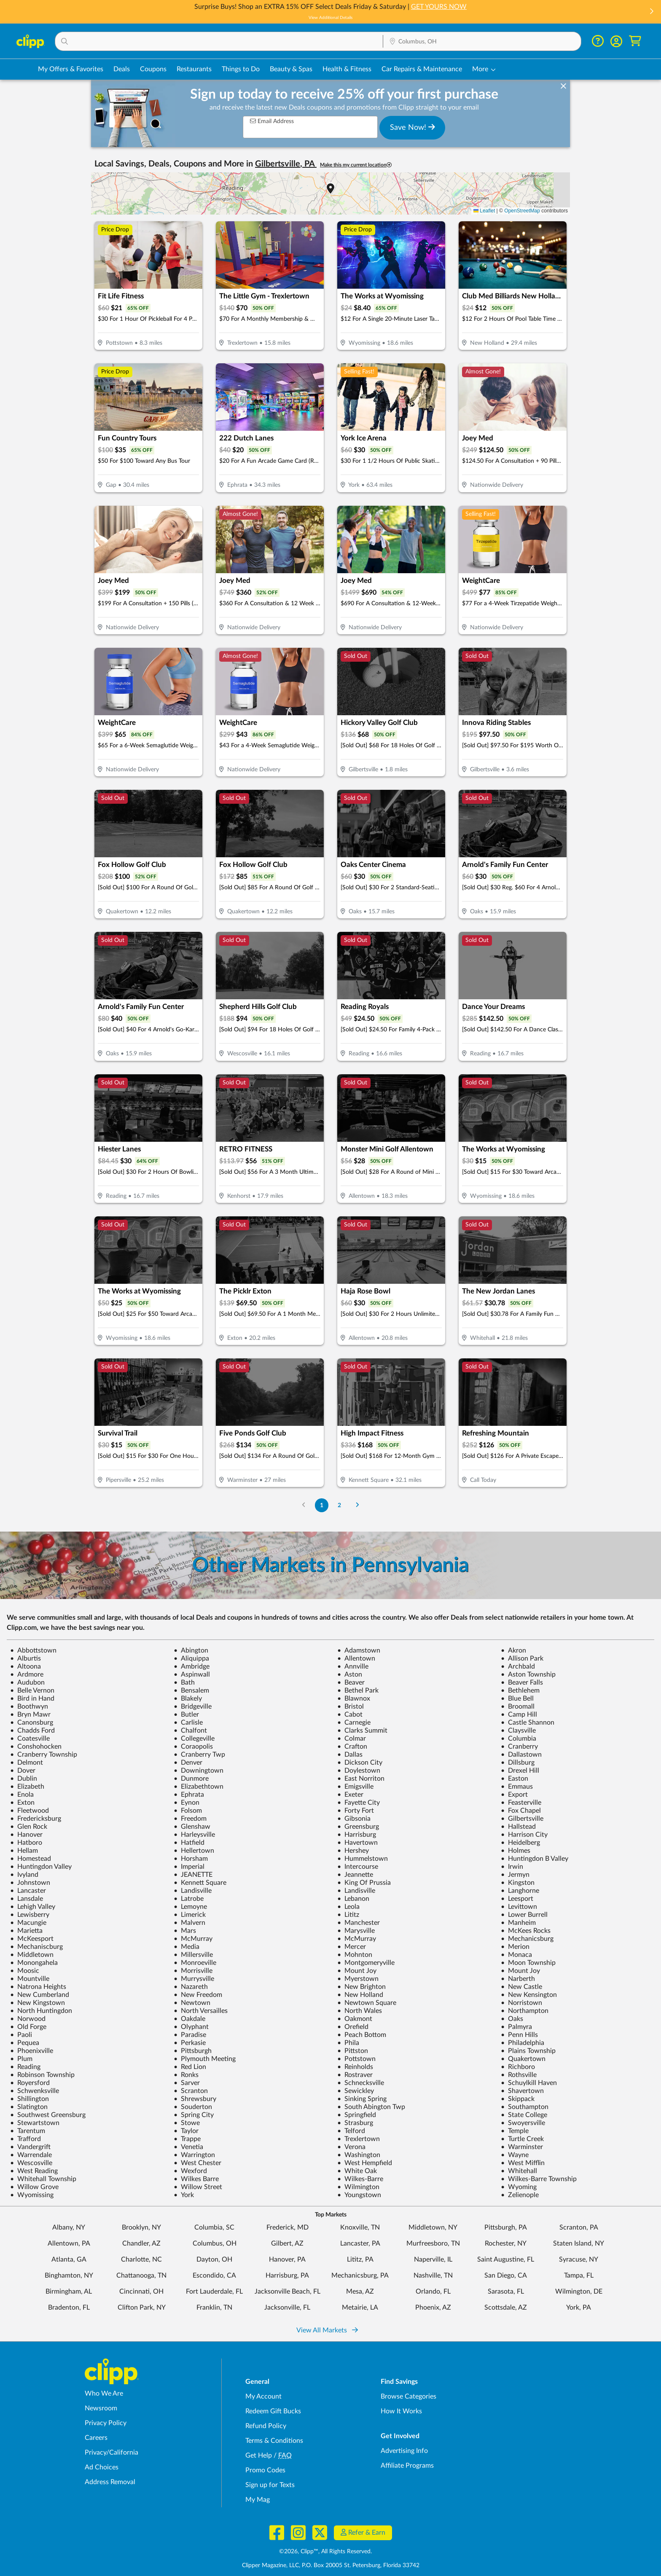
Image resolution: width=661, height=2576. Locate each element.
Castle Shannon (527, 1722)
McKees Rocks (526, 1930)
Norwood (28, 2018)
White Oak (357, 2171)
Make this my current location (356, 165)
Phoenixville (31, 2050)
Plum (21, 2058)
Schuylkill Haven (529, 2083)
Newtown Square (366, 2002)
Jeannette (355, 1874)
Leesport (517, 1898)
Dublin (23, 1778)
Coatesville (30, 1738)
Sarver (187, 2083)
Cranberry (519, 1746)
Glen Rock (28, 1826)
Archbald (518, 1666)
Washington (358, 2155)
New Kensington (529, 1994)
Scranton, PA (578, 2227)
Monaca (516, 1954)
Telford (351, 2131)
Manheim (518, 1922)
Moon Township (528, 1962)
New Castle (521, 1986)
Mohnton (354, 1954)
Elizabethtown (198, 1786)
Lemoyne (190, 1906)
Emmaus (517, 1786)
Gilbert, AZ (287, 2243)
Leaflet (484, 211)
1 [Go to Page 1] (321, 1505)
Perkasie (190, 2042)
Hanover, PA (287, 2259)
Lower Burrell (524, 1914)
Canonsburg (31, 1722)
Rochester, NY (506, 2243)
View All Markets (327, 2330)
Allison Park (522, 1658)
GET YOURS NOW (439, 6)
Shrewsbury (195, 2099)
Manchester (358, 1922)
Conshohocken (36, 1746)
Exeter (350, 1794)
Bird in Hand (32, 1698)
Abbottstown (33, 1650)
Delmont (26, 1762)
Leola (348, 1906)
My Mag (257, 2499)
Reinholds (355, 2066)
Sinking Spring (362, 2099)
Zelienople (520, 2195)
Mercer (351, 1946)
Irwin (512, 1866)
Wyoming (519, 2187)
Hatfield (189, 1842)
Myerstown (358, 1978)
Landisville (193, 1890)
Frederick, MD (287, 2227)
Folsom (188, 1810)
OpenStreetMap (522, 211)
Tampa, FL (579, 2275)
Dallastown (521, 1754)
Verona (351, 2147)
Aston (349, 1674)
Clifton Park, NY (142, 2307)
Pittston (352, 2050)
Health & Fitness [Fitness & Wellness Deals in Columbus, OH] (346, 69)
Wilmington (358, 2187)
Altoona (25, 1666)
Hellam (24, 1850)
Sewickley (355, 2091)
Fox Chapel (521, 1810)
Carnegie (354, 1722)
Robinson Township (42, 2075)
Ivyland (24, 1874)
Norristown (521, 2002)
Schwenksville (34, 2091)
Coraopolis (193, 1746)
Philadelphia (522, 2042)
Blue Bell (517, 1698)
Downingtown (198, 1770)
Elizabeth (27, 1786)
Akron (513, 1650)
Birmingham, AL (69, 2291)
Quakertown (523, 2058)
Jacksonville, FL (287, 2307)
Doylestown (358, 1770)
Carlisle (188, 1722)
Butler (186, 1714)
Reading (25, 2066)
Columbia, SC (214, 2227)
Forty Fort (355, 1810)
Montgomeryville (366, 1962)
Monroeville (195, 1962)
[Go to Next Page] (357, 1505)
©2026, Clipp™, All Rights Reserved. (325, 2552)
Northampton (524, 2010)
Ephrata (189, 1794)
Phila (348, 2042)
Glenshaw (192, 1826)
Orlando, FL (433, 2291)
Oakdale (189, 2018)
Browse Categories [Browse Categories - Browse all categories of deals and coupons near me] (408, 2396)
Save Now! (412, 127)
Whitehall (519, 2171)
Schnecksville (360, 2083)
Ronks (186, 2075)
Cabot (350, 1714)
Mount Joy (356, 1970)
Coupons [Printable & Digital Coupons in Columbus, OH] (153, 69)
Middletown (32, 1954)
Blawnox (353, 1698)
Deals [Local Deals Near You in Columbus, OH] (121, 69)
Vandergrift (30, 2147)
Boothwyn (29, 1706)
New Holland (360, 1994)
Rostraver (355, 2075)
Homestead (30, 1858)
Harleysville (194, 1834)
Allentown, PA (69, 2243)
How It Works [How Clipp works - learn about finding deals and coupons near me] (401, 2411)
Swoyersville (523, 2123)
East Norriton (360, 1778)
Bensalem (191, 1690)
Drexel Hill (520, 1770)
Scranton (191, 2091)
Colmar (351, 1738)
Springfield (356, 2115)
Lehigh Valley (32, 1906)
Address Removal (110, 2482)
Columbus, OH (214, 2243)
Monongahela (34, 1962)
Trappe (187, 2139)
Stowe (187, 2123)
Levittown (519, 1906)
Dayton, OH (214, 2259)
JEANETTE (193, 1874)
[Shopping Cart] (635, 41)
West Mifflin (523, 2163)
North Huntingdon (41, 2010)
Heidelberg (520, 1842)
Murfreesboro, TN (433, 2243)
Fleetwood (29, 1810)
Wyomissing (32, 2195)
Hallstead (518, 1826)
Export (514, 1794)
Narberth (518, 1978)
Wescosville (31, 2163)
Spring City (194, 2115)
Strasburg (355, 2123)
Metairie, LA (360, 2307)
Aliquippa (191, 1658)
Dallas (350, 1754)
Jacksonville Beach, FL (287, 2291)
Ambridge (192, 1666)
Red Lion (190, 2066)
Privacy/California (111, 2452)
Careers (96, 2437)
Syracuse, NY (578, 2259)
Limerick (190, 1914)
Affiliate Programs (407, 2465)
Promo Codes (265, 2470)
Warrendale (31, 2155)
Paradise (190, 2034)
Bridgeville (193, 1706)
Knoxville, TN (360, 2227)
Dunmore (191, 1778)
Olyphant (191, 2026)
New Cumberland (39, 1994)
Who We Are (104, 2393)
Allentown (356, 1658)
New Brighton (361, 1986)
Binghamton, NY (69, 2275)
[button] (651, 12)
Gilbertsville (522, 1818)
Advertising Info (404, 2450)
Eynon (186, 1802)
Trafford (25, 2139)
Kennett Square (200, 1882)
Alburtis (25, 1658)
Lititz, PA (360, 2259)
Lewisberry (29, 1914)
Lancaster (28, 1890)
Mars (185, 1930)
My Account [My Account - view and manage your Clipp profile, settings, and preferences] (263, 2396)
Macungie (28, 1922)
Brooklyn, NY (141, 2227)
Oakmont (354, 2018)
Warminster (522, 2147)
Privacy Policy (105, 2423)
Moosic (24, 1970)
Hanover (26, 1834)
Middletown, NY (432, 2227)
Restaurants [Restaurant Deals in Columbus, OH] (194, 69)
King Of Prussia (364, 1882)
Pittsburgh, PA (505, 2227)
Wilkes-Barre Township (539, 2179)
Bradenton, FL (69, 2307)
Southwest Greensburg (48, 2115)
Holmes (515, 1850)
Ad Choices (101, 2467)
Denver (188, 1762)
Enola (22, 1794)
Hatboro (26, 1842)
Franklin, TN (214, 2307)
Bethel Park (358, 1690)
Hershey (353, 1850)
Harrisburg (356, 1834)
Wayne (515, 2155)
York (184, 2195)
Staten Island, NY (578, 2243)
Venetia (188, 2147)
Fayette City (358, 1802)
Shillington (29, 2099)
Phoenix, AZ (433, 2307)
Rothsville (519, 2075)
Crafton (352, 1746)
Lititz (348, 1914)
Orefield (352, 2026)
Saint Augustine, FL (505, 2259)
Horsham (191, 1858)
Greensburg (358, 1826)
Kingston (518, 1882)
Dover (22, 1770)
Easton (514, 1778)
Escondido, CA (214, 2275)
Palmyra (516, 2026)
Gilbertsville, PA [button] (286, 164)
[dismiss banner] (563, 86)
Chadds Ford (32, 1730)
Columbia (518, 1738)
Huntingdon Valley (41, 1866)
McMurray (193, 1938)
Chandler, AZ (141, 2243)
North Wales (359, 2010)
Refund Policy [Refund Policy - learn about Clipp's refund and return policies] (265, 2426)
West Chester (197, 2163)
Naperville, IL (433, 2259)
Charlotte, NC (141, 2259)
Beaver (351, 1682)
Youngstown (359, 2195)
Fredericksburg (35, 1818)
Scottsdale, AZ (505, 2307)
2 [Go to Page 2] (339, 1505)
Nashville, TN (433, 2275)
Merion (515, 1946)
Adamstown (358, 1650)
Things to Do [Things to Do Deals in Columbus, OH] (241, 69)
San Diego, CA (505, 2275)
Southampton (524, 2107)
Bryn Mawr (30, 1714)
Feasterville (521, 1802)
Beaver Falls (522, 1682)
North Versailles (201, 2010)
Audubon (27, 1682)
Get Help (258, 2455)
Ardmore (26, 1674)
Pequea (24, 2042)
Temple (515, 2131)
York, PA (578, 2307)
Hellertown (194, 1850)
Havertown (357, 1842)
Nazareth (191, 1986)
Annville (352, 1666)
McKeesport (32, 1938)
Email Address (272, 121)
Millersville (193, 1954)
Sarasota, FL (506, 2291)
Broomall (518, 1706)
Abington (191, 1650)
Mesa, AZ (360, 2291)
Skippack (518, 2099)
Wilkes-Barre (360, 2179)
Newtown (192, 2002)
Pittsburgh (193, 2050)
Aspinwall (192, 1674)
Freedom (190, 1818)
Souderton (193, 2107)
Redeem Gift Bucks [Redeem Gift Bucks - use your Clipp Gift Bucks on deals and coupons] (273, 2411)
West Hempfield (364, 2163)
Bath (184, 1682)
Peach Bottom (361, 2034)
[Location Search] (482, 42)
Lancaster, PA (360, 2243)
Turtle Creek (522, 2139)
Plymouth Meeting (205, 2058)
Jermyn (515, 1874)
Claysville (518, 1730)
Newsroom (101, 2408)
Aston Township (528, 1674)
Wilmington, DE (578, 2291)
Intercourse (357, 1866)
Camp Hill (519, 1714)
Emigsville (355, 1786)
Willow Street (198, 2187)
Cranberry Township (43, 1754)
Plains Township (528, 2050)
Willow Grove (34, 2187)
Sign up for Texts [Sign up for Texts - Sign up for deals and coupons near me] (270, 2485)
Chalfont (190, 1730)
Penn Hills (519, 2034)
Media (186, 1946)
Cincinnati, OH (141, 2291)
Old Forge (28, 2026)
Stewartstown (34, 2123)
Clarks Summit (362, 1730)
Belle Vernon (32, 1690)
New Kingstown (37, 2002)
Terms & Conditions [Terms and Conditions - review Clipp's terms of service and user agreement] (274, 2440)
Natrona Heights (38, 1986)
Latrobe (189, 1898)
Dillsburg (518, 1762)
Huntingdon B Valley (534, 1858)
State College (524, 2115)
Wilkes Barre (196, 2179)
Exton (22, 1802)
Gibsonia (354, 1818)
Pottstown (356, 2058)
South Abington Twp (371, 2107)
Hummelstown (362, 1858)
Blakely (188, 1698)
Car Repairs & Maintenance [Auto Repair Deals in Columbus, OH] (422, 69)
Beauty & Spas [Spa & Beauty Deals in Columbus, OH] (291, 69)
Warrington (194, 2155)
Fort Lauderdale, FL (214, 2291)
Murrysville (194, 1978)
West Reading (34, 2171)
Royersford (30, 2083)
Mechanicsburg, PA (360, 2275)
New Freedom (198, 1994)
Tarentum (27, 2131)
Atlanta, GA (68, 2259)
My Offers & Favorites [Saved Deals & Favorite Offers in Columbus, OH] (70, 69)
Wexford (190, 2171)
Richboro (518, 2066)
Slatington (29, 2107)
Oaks (512, 2018)
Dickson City (359, 1762)
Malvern (189, 1922)
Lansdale (26, 1898)
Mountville (29, 1978)
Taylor (186, 2131)
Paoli (21, 2034)
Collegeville (194, 1738)
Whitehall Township (43, 2179)
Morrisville (193, 1970)
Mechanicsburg (527, 1938)
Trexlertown (358, 2139)
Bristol (350, 1706)
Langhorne (520, 1890)
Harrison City (524, 1834)
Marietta (26, 1930)
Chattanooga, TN (141, 2275)
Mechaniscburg (36, 1946)
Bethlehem (520, 1690)
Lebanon (353, 1898)
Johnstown (30, 1882)
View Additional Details (330, 18)
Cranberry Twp (199, 1754)
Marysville (356, 1930)
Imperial (189, 1866)
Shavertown (522, 2091)
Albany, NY (68, 2227)
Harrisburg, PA (287, 2275)
